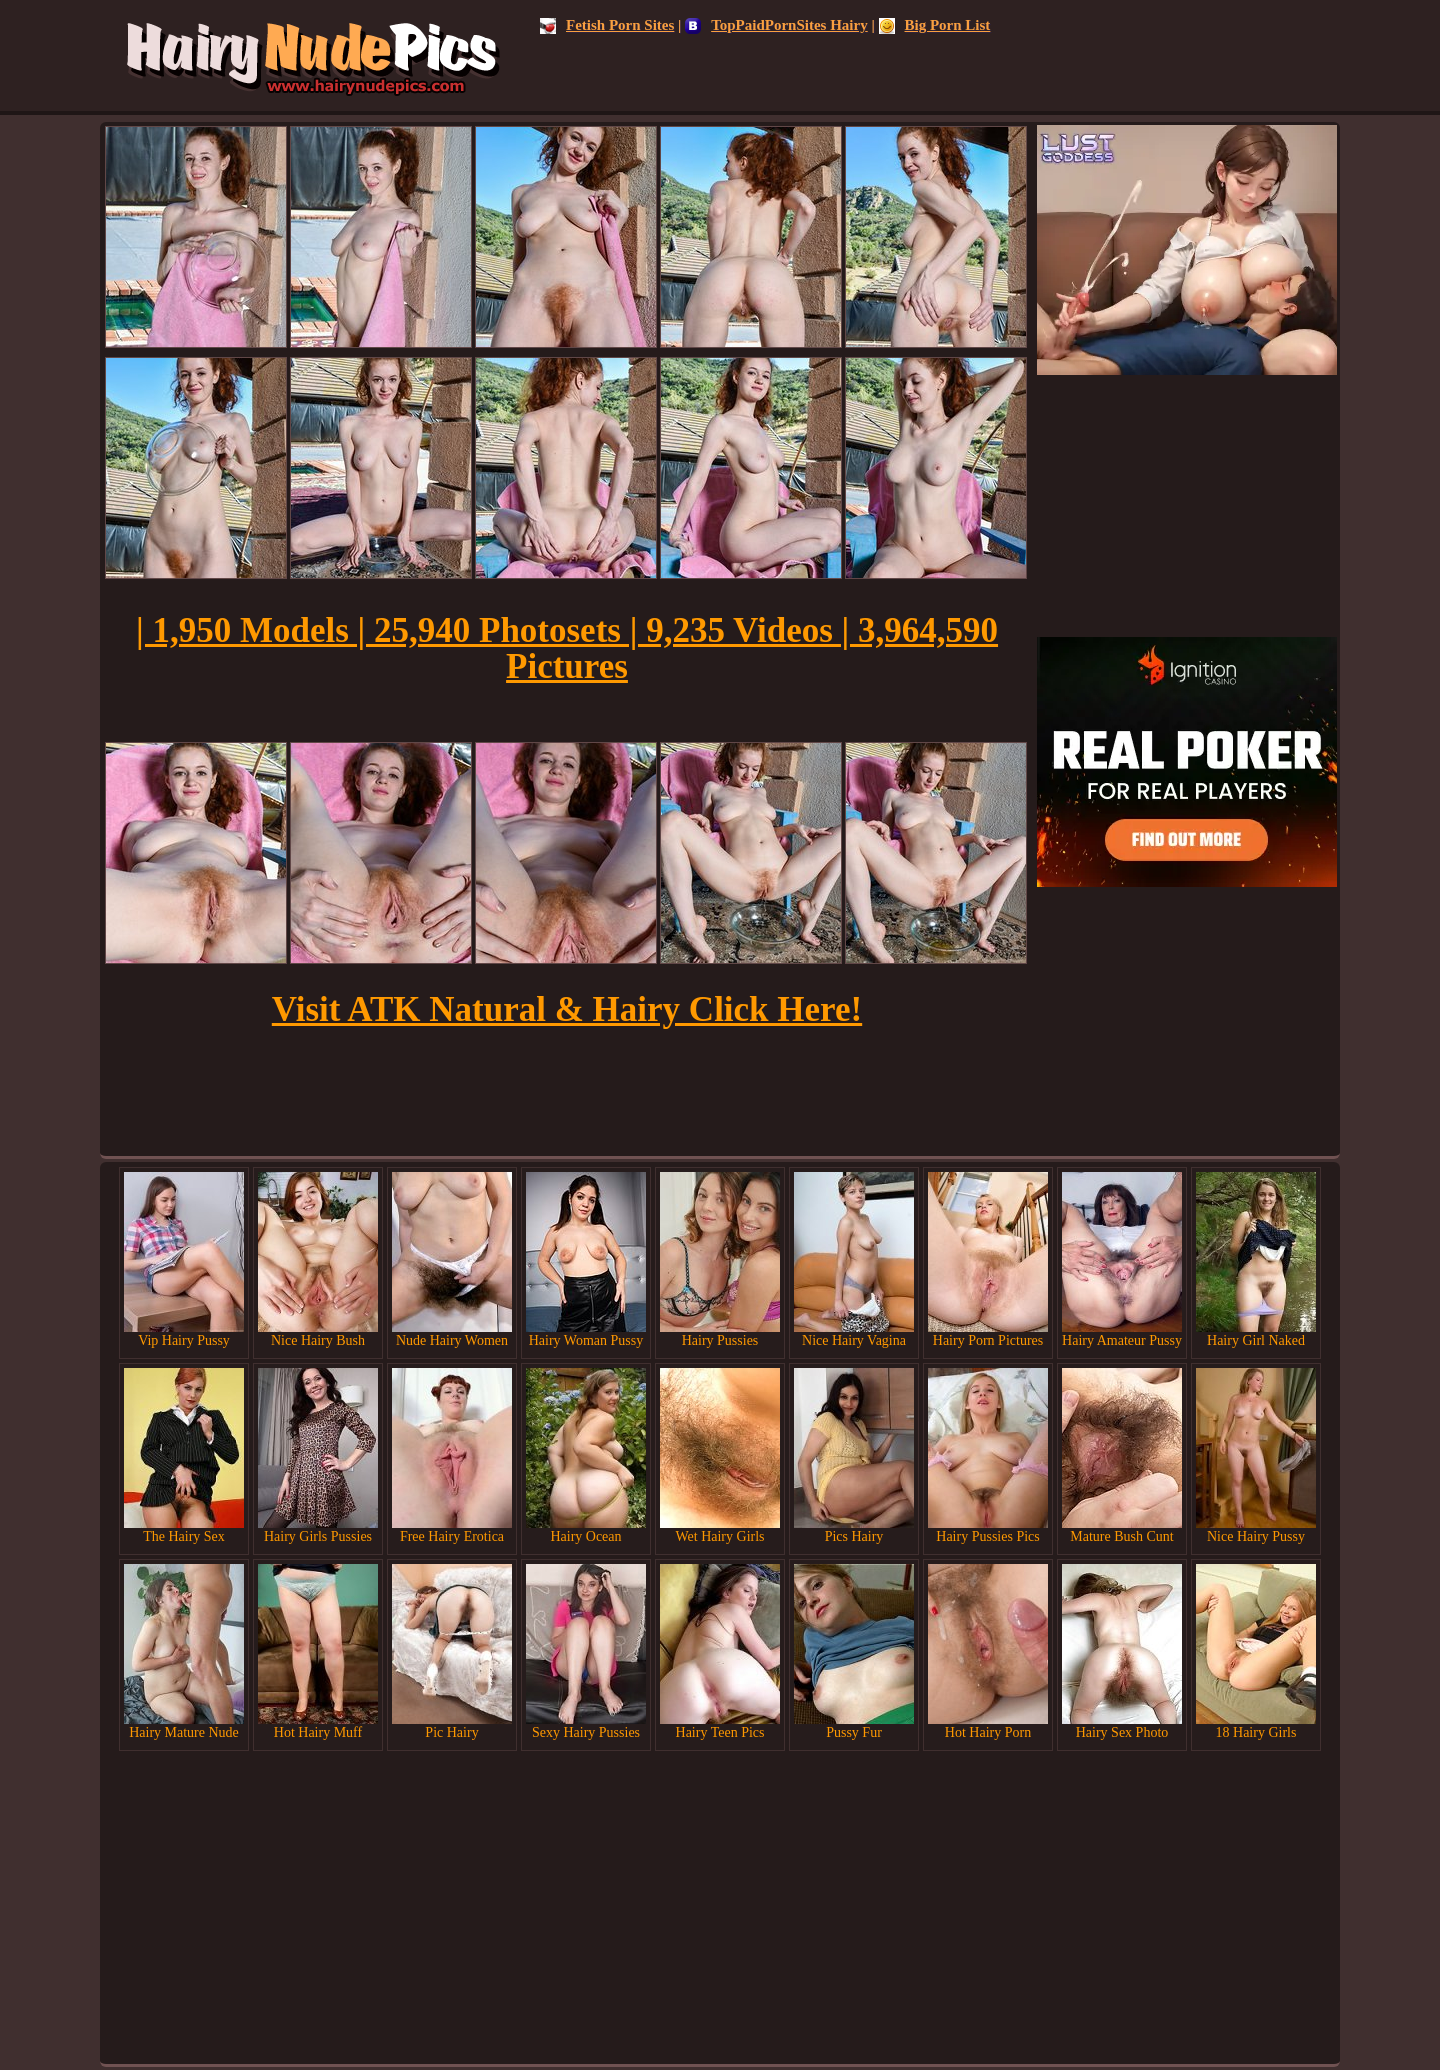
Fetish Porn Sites (607, 25)
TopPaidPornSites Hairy (776, 25)
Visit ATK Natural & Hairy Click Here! (567, 1009)
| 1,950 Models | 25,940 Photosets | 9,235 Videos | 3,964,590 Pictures (567, 648)
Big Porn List (935, 25)
